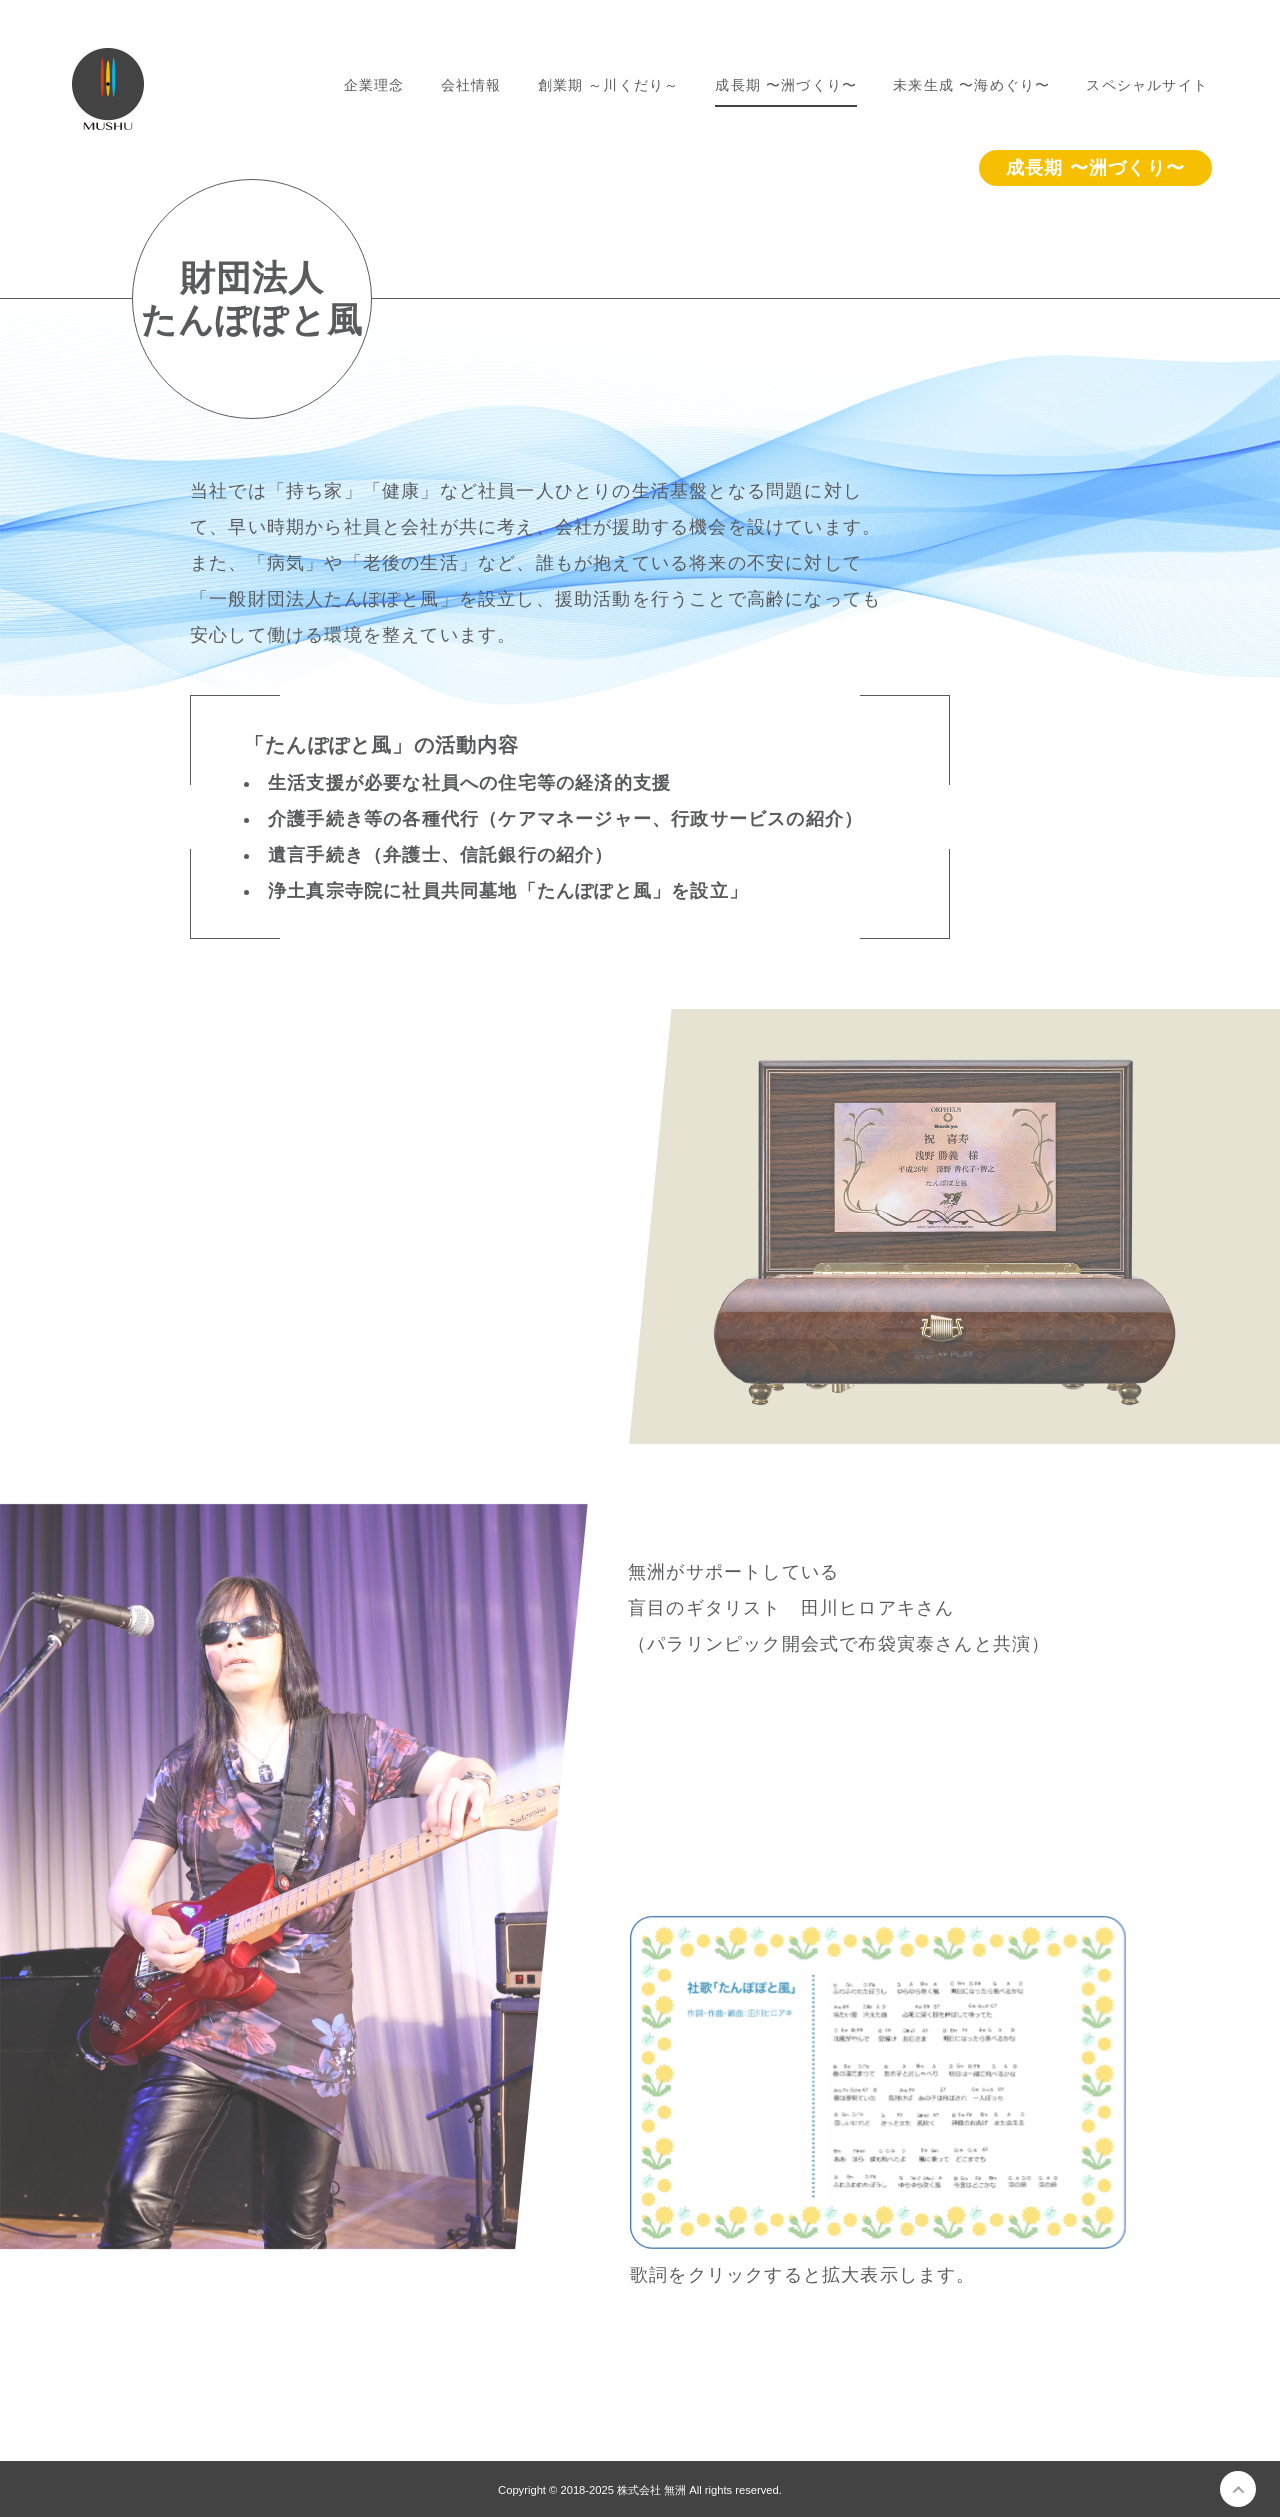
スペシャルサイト (1147, 85)
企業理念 (374, 85)
